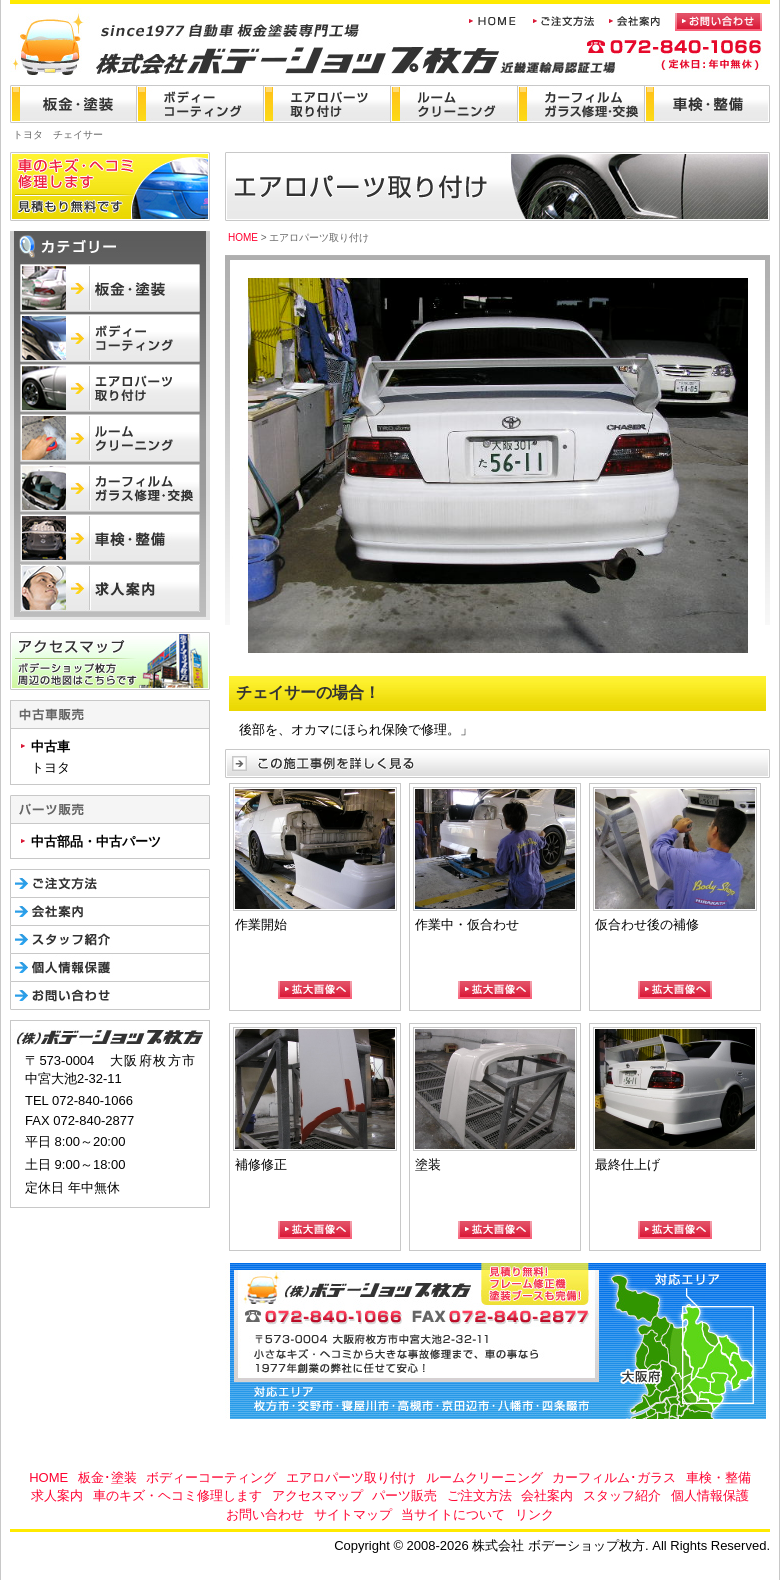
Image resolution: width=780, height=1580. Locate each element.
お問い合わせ (265, 1514)
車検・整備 (718, 1477)
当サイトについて (453, 1514)
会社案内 (547, 1495)
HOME (243, 237)
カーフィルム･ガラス (614, 1477)
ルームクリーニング (484, 1477)
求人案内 (57, 1495)
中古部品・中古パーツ (96, 841)
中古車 (50, 746)
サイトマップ (353, 1514)
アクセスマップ (317, 1495)
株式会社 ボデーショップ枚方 (202, 37)
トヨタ (50, 767)
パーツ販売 (404, 1495)
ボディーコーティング (211, 1477)
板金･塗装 (107, 1477)
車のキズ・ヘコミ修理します (177, 1495)
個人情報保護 (710, 1495)
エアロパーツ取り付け (351, 1477)
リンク (534, 1514)
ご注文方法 (479, 1495)
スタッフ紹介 (622, 1495)
